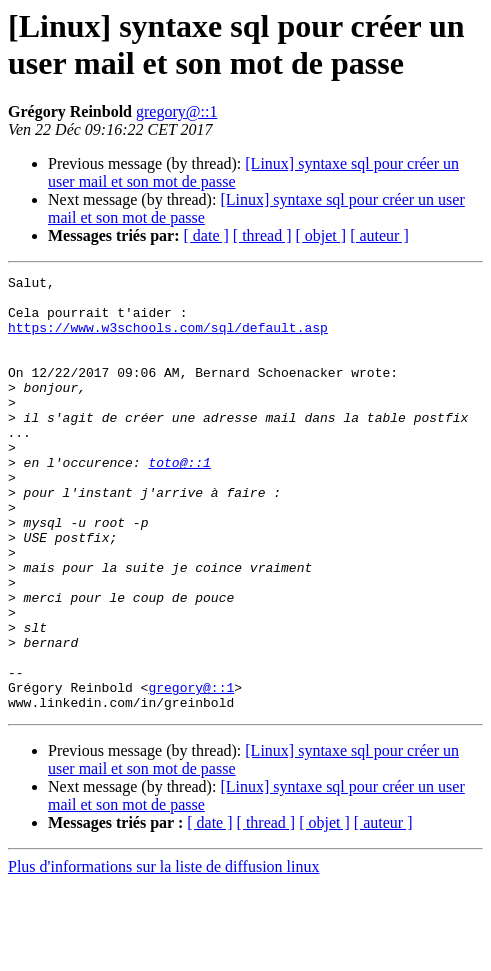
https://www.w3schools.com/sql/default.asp (168, 339)
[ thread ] (262, 235)
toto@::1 (179, 501)
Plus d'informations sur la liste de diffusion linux (163, 953)
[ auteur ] (379, 235)
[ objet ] (320, 235)
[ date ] (206, 235)
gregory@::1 (176, 111)
